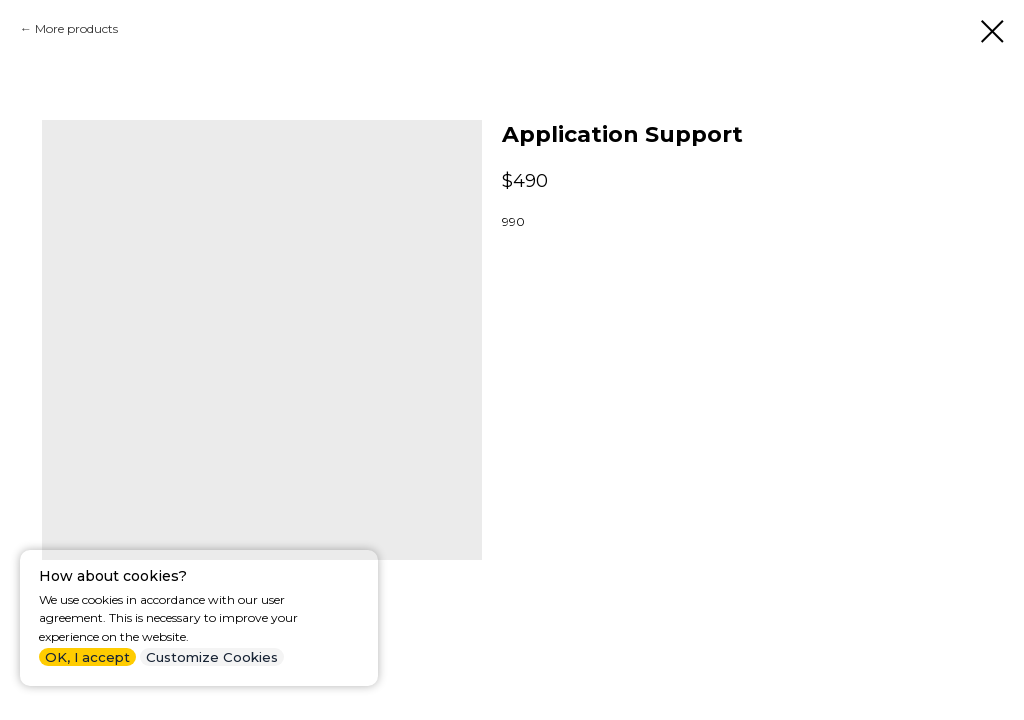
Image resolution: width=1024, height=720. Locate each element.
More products (76, 28)
